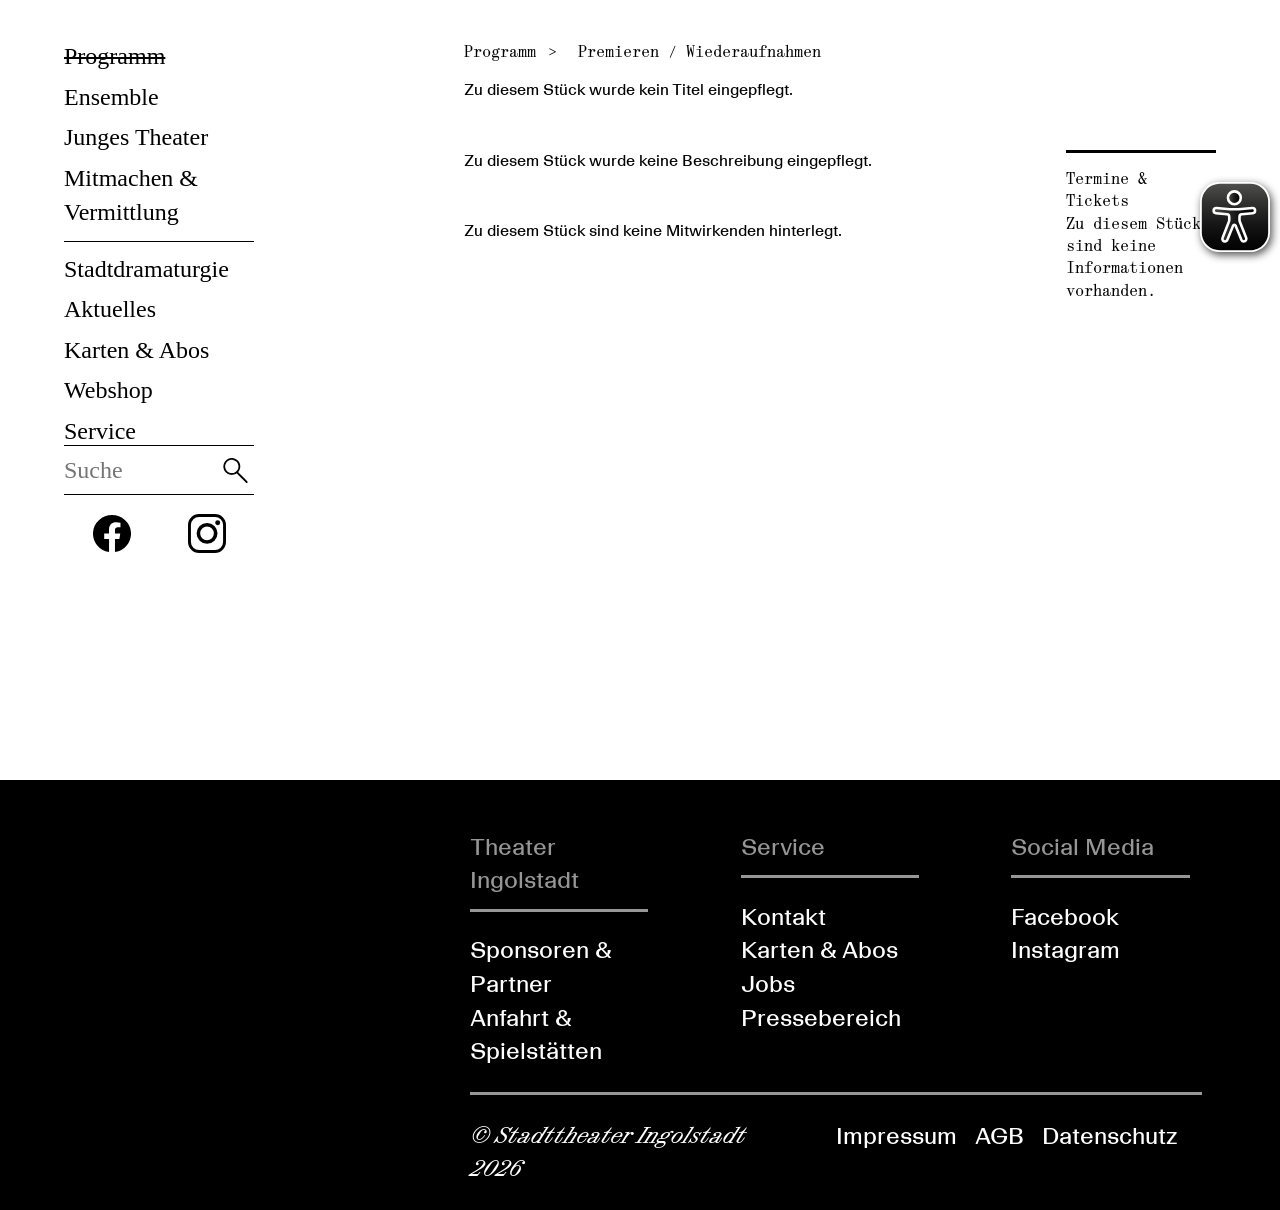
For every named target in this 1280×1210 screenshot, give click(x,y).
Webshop (108, 390)
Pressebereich (821, 1017)
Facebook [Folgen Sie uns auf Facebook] (1065, 916)
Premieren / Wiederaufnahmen (699, 51)
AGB (999, 1135)
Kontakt (783, 916)
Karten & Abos (136, 350)
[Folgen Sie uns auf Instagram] (207, 533)
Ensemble (111, 97)
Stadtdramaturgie (146, 269)
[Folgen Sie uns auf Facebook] (112, 534)
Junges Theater (136, 137)
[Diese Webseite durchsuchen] (140, 470)
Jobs (768, 983)
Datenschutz (1109, 1135)
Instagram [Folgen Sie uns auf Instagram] (1065, 949)
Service (100, 431)
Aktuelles (110, 309)
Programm (114, 56)
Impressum (896, 1135)
